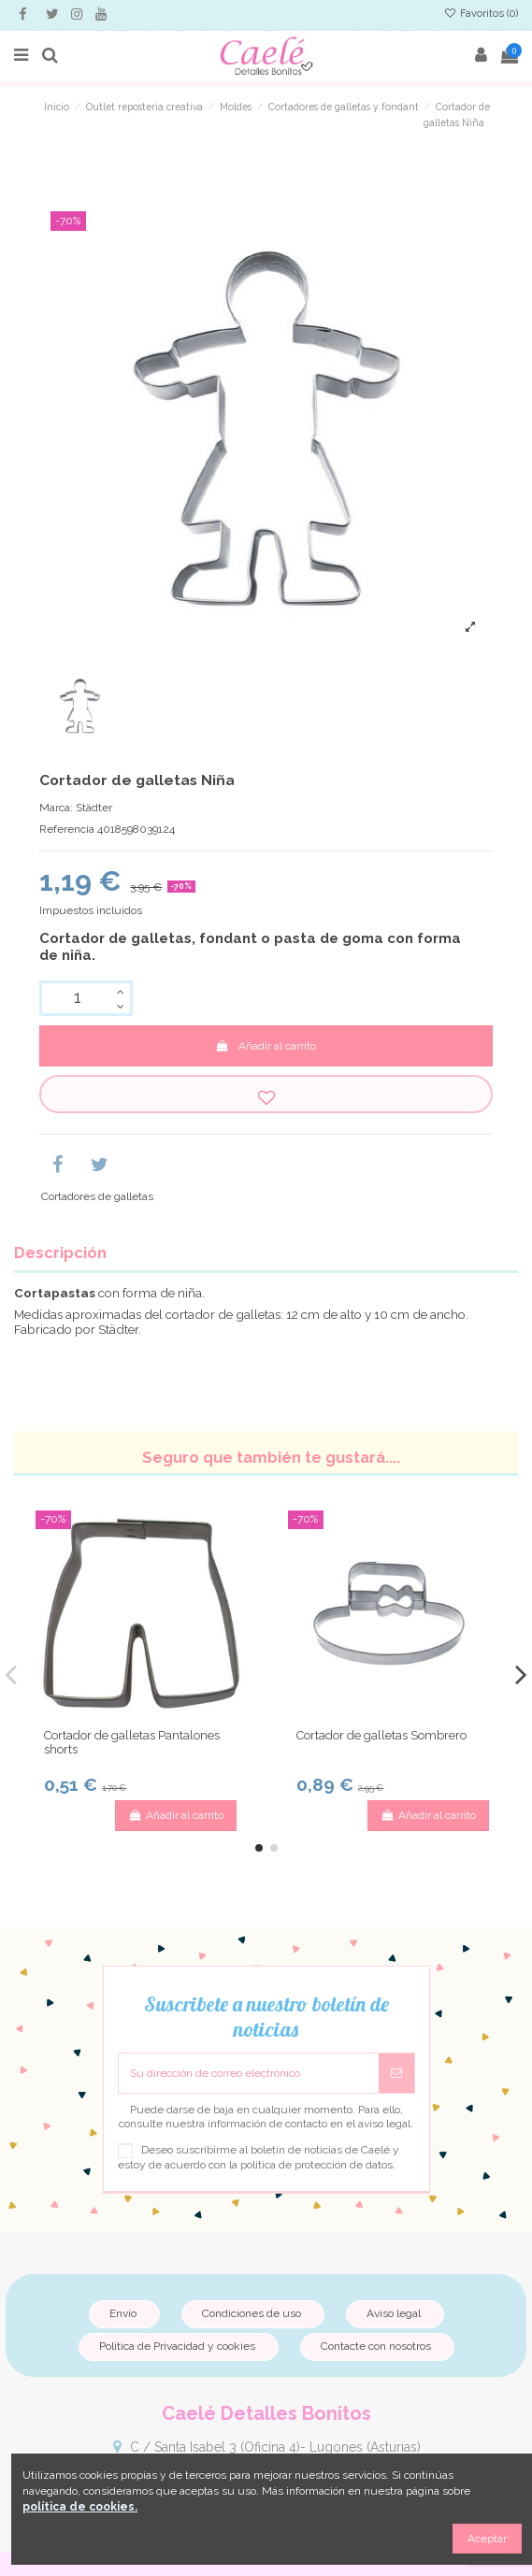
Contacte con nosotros (376, 2346)
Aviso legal (394, 2313)
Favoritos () (481, 13)
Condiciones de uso (251, 2313)
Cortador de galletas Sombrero (381, 1735)
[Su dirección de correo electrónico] (249, 2073)
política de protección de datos (316, 2164)
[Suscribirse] (396, 2073)
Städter (94, 807)
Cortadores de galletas (97, 1196)
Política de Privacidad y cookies (177, 2346)
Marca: (56, 807)
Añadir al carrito (266, 1045)
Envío (123, 2313)
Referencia (66, 829)
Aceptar (487, 2538)
